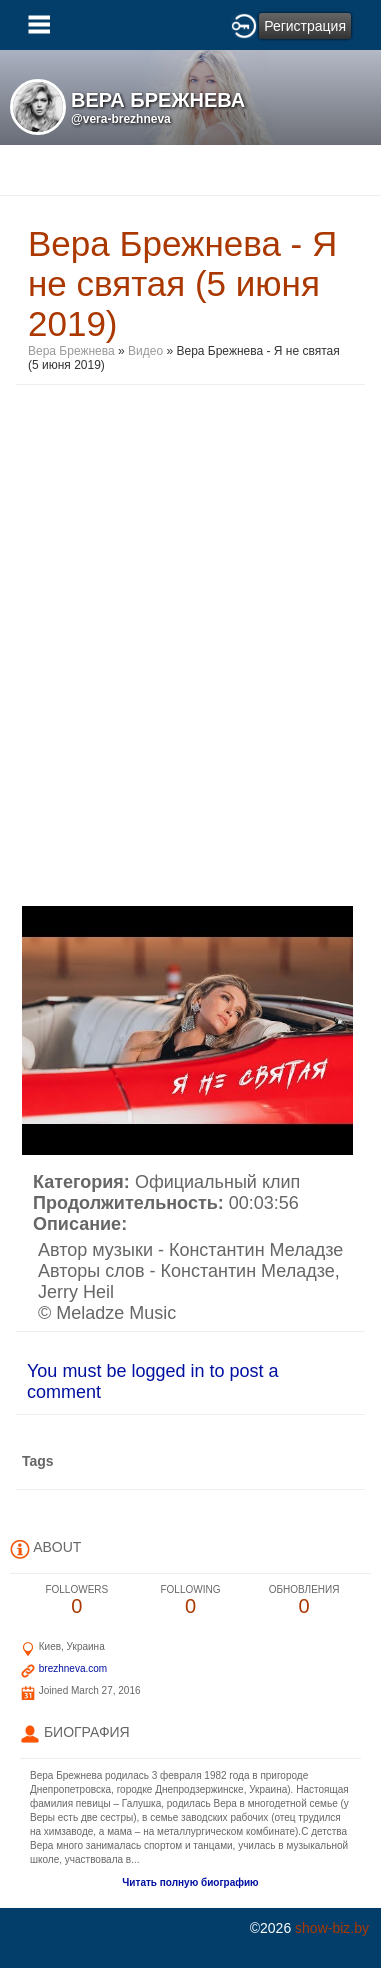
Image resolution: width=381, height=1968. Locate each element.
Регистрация (305, 26)
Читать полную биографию (190, 1882)
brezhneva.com (73, 1668)
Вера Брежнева (71, 351)
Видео (145, 351)
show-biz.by (332, 1928)
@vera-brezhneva (121, 119)
